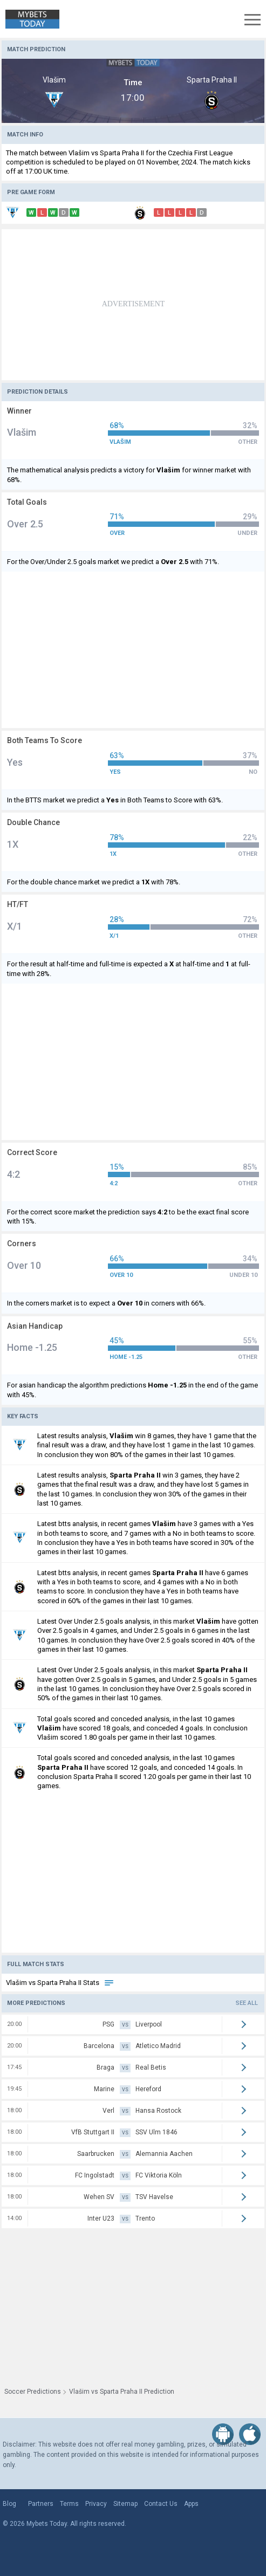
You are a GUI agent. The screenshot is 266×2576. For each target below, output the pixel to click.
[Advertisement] (133, 304)
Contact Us (161, 2504)
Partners (40, 2504)
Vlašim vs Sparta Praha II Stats (60, 1983)
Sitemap (125, 2504)
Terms (69, 2504)
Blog (9, 2504)
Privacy (96, 2504)
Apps (191, 2504)
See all (247, 2003)
